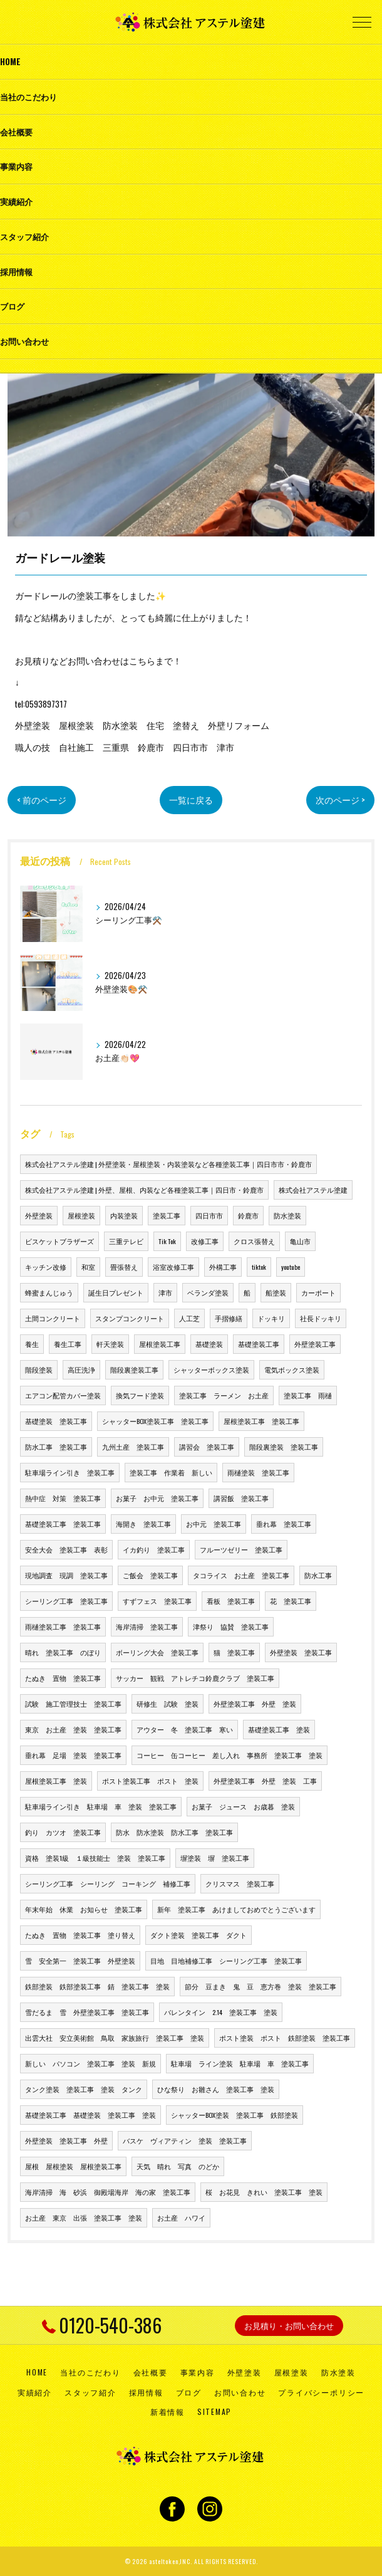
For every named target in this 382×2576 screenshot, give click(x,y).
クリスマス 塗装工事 (239, 1883)
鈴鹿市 (248, 1215)
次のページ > (340, 799)
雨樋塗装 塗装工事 (258, 1472)
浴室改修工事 (173, 1267)
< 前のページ (41, 799)
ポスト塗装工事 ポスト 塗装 (150, 1781)
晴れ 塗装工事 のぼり (63, 1652)
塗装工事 (166, 1215)
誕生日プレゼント (115, 1292)
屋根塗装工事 (159, 1344)
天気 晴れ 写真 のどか (178, 2166)
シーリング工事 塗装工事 (66, 1601)
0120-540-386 (102, 2325)
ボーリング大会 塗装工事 (157, 1652)
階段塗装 (39, 1369)
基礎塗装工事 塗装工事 (63, 1524)
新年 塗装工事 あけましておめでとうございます (236, 1909)
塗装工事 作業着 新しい (171, 1472)
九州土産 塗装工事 (133, 1447)
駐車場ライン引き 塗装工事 (70, 1472)
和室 (88, 1267)
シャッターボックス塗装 (211, 1369)
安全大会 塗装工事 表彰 (66, 1549)
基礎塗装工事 (258, 1344)
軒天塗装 (110, 1344)
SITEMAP (214, 2411)
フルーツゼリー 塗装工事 (241, 1549)
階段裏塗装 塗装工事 (283, 1447)
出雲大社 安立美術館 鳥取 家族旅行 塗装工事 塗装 (114, 2038)
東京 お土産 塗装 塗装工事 (73, 1729)
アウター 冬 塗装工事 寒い (185, 1729)
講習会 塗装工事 (206, 1447)
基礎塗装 (209, 1344)
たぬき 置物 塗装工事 (63, 1678)
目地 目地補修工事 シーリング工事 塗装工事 (226, 1961)
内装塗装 (124, 1215)
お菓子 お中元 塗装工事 (157, 1498)
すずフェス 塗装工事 (157, 1601)
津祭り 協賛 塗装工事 (231, 1626)
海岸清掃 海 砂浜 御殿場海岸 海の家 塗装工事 (107, 2192)
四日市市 (209, 1215)
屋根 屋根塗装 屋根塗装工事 (73, 2166)
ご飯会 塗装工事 (150, 1575)
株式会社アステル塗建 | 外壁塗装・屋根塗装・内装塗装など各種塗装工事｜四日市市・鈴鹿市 (168, 1164)
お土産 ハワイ (181, 2217)
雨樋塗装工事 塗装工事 (63, 1626)
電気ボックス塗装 (291, 1369)
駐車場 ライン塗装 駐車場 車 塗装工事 (240, 2063)
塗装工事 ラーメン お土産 (224, 1395)
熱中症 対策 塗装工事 (63, 1498)
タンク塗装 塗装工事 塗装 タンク (83, 2089)
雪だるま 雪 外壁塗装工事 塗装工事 (87, 2012)
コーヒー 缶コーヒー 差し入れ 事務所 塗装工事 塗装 (230, 1755)
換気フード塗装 (140, 1395)
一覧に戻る (191, 799)
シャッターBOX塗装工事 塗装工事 (155, 1421)
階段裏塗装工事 (134, 1369)
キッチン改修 (45, 1267)
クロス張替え (254, 1241)
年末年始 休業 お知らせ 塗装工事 (83, 1909)
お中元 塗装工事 (213, 1524)
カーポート (318, 1292)
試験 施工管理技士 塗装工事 (73, 1704)
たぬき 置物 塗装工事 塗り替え (80, 1935)
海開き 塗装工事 (143, 1524)
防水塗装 (287, 1215)
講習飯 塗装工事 (241, 1498)
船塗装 (276, 1292)
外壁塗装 (39, 1215)
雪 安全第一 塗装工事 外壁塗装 (80, 1961)
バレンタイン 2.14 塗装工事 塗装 (220, 2012)
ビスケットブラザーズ (59, 1241)
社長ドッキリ (320, 1318)
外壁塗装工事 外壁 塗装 (255, 1704)
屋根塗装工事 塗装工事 (261, 1421)
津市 (165, 1292)
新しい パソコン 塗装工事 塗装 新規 (90, 2063)
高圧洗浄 (81, 1369)
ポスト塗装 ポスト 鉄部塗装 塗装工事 (284, 2038)
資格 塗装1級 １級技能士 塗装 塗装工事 (95, 1858)
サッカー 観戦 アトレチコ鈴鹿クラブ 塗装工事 (195, 1678)
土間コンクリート (52, 1318)
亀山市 (300, 1241)
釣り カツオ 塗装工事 (63, 1832)
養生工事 (67, 1344)
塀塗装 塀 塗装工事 (214, 1858)
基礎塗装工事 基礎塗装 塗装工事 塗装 (90, 2115)
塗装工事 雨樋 (308, 1395)
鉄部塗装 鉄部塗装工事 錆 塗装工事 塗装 (97, 1986)
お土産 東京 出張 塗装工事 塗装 (83, 2217)
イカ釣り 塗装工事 (154, 1549)
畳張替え (124, 1267)
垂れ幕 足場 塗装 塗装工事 (73, 1755)
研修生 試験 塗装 (168, 1704)
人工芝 (189, 1318)
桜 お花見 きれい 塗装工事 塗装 (264, 2192)
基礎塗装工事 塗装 (279, 1729)
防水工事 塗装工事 (56, 1447)
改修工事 (205, 1241)
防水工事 (318, 1575)
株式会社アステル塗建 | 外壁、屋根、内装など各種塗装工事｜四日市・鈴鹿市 (144, 1190)
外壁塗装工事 (315, 1344)
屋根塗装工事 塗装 (56, 1781)
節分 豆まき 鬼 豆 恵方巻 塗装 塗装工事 (260, 1986)
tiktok (259, 1267)
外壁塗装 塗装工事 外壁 (66, 2140)
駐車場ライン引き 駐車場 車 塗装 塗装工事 (101, 1806)
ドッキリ (271, 1318)
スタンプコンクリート (129, 1318)
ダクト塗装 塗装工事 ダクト (198, 1935)
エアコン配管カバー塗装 (63, 1395)
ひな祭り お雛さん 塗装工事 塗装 (215, 2089)
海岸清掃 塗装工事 (147, 1626)
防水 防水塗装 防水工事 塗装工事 (174, 1832)
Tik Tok (167, 1241)
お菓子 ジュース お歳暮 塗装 (243, 1806)
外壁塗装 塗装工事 (301, 1652)
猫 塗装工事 (234, 1652)
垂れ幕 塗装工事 (283, 1524)
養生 (32, 1344)
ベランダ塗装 (208, 1292)
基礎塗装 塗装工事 (56, 1421)
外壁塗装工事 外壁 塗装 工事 (265, 1781)
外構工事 (223, 1267)
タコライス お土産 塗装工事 (241, 1575)
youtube (290, 1267)
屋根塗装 (81, 1215)
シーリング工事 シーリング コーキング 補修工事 (107, 1883)
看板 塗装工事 (231, 1601)
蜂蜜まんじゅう (49, 1292)
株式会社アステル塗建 (313, 1190)
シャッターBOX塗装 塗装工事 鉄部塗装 (234, 2115)
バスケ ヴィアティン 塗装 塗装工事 (185, 2140)
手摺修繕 (228, 1318)
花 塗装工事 (290, 1601)
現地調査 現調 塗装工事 (66, 1575)
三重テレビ (126, 1241)
